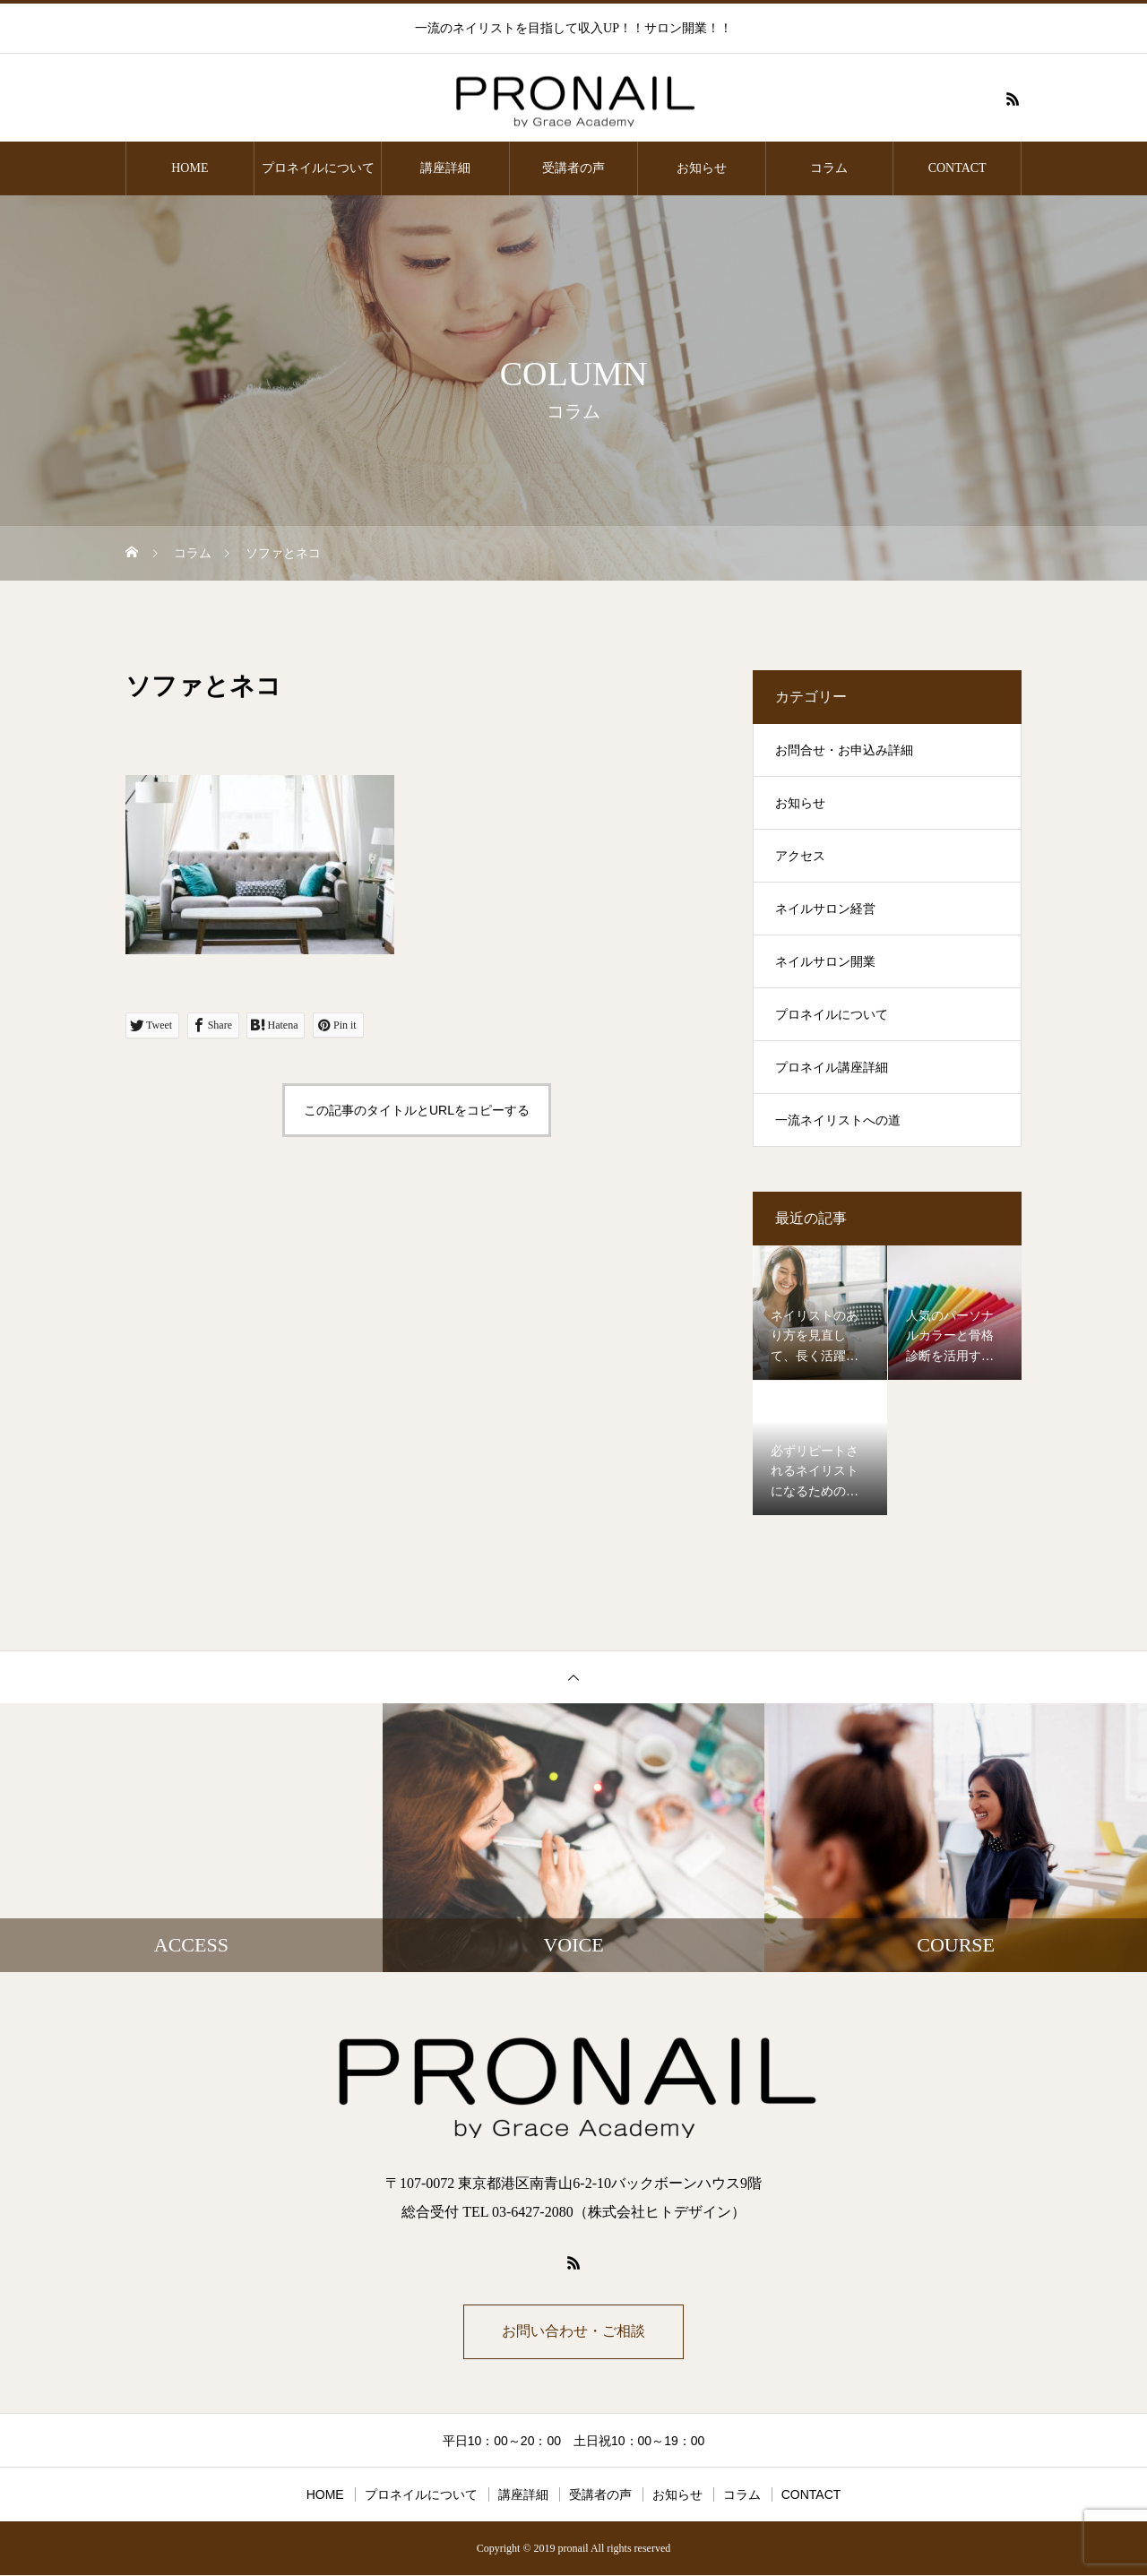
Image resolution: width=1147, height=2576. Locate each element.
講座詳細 (445, 168)
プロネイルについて (318, 168)
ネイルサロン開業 (825, 962)
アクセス (800, 856)
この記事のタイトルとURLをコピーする (417, 1110)
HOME (189, 168)
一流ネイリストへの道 (838, 1120)
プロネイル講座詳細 (831, 1067)
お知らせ (702, 168)
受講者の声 (573, 168)
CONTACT (957, 168)
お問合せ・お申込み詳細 (844, 750)
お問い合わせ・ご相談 (573, 2331)
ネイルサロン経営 (825, 909)
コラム (829, 168)
